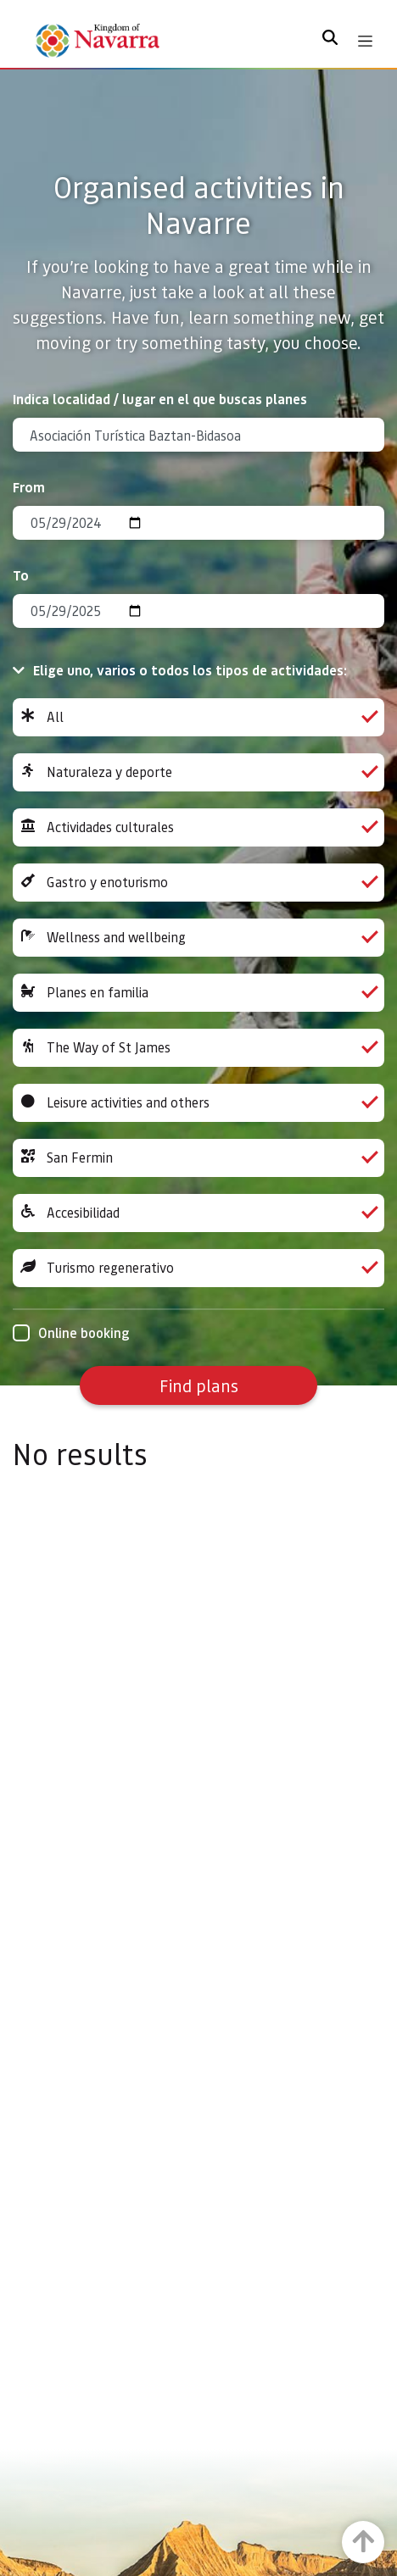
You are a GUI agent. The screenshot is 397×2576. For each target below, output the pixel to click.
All (198, 717)
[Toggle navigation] (365, 41)
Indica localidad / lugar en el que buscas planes (160, 399)
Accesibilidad (198, 1213)
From (29, 487)
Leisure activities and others (198, 1103)
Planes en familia (198, 993)
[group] (198, 717)
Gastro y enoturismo (198, 882)
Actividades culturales (198, 827)
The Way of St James (198, 1048)
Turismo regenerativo (198, 1268)
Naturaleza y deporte (198, 772)
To (21, 575)
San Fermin (198, 1158)
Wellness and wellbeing (198, 938)
